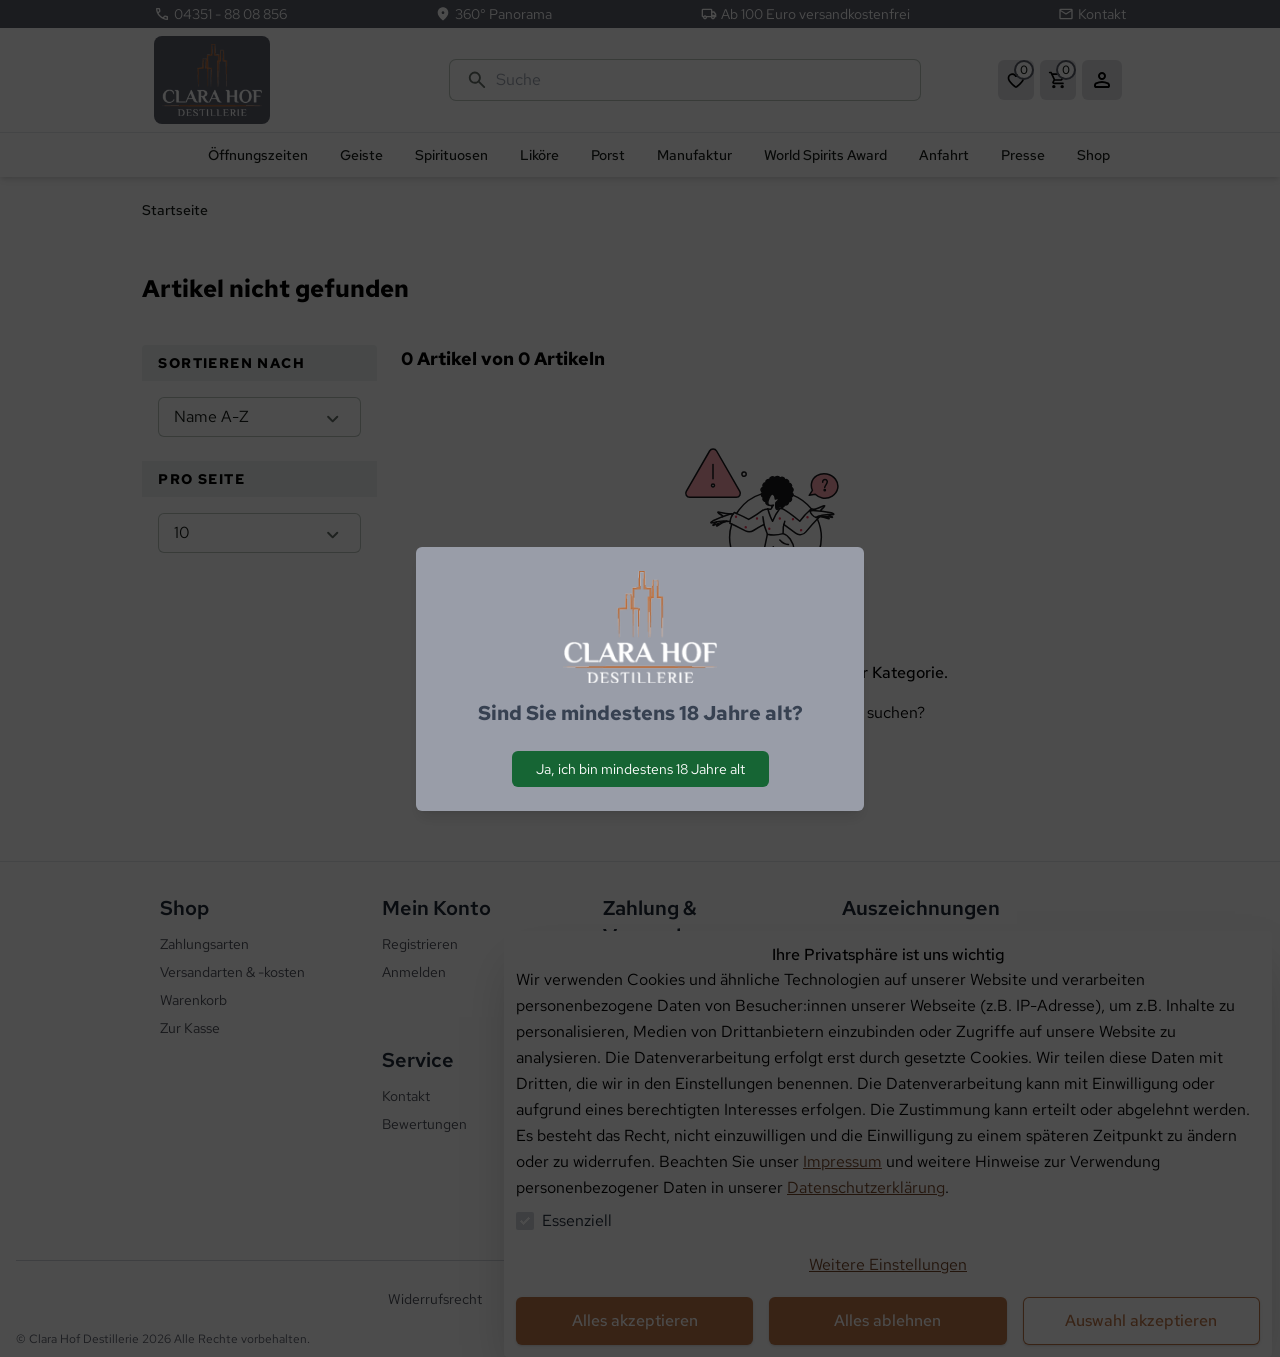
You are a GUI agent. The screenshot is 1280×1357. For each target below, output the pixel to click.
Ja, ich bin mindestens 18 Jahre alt (640, 769)
